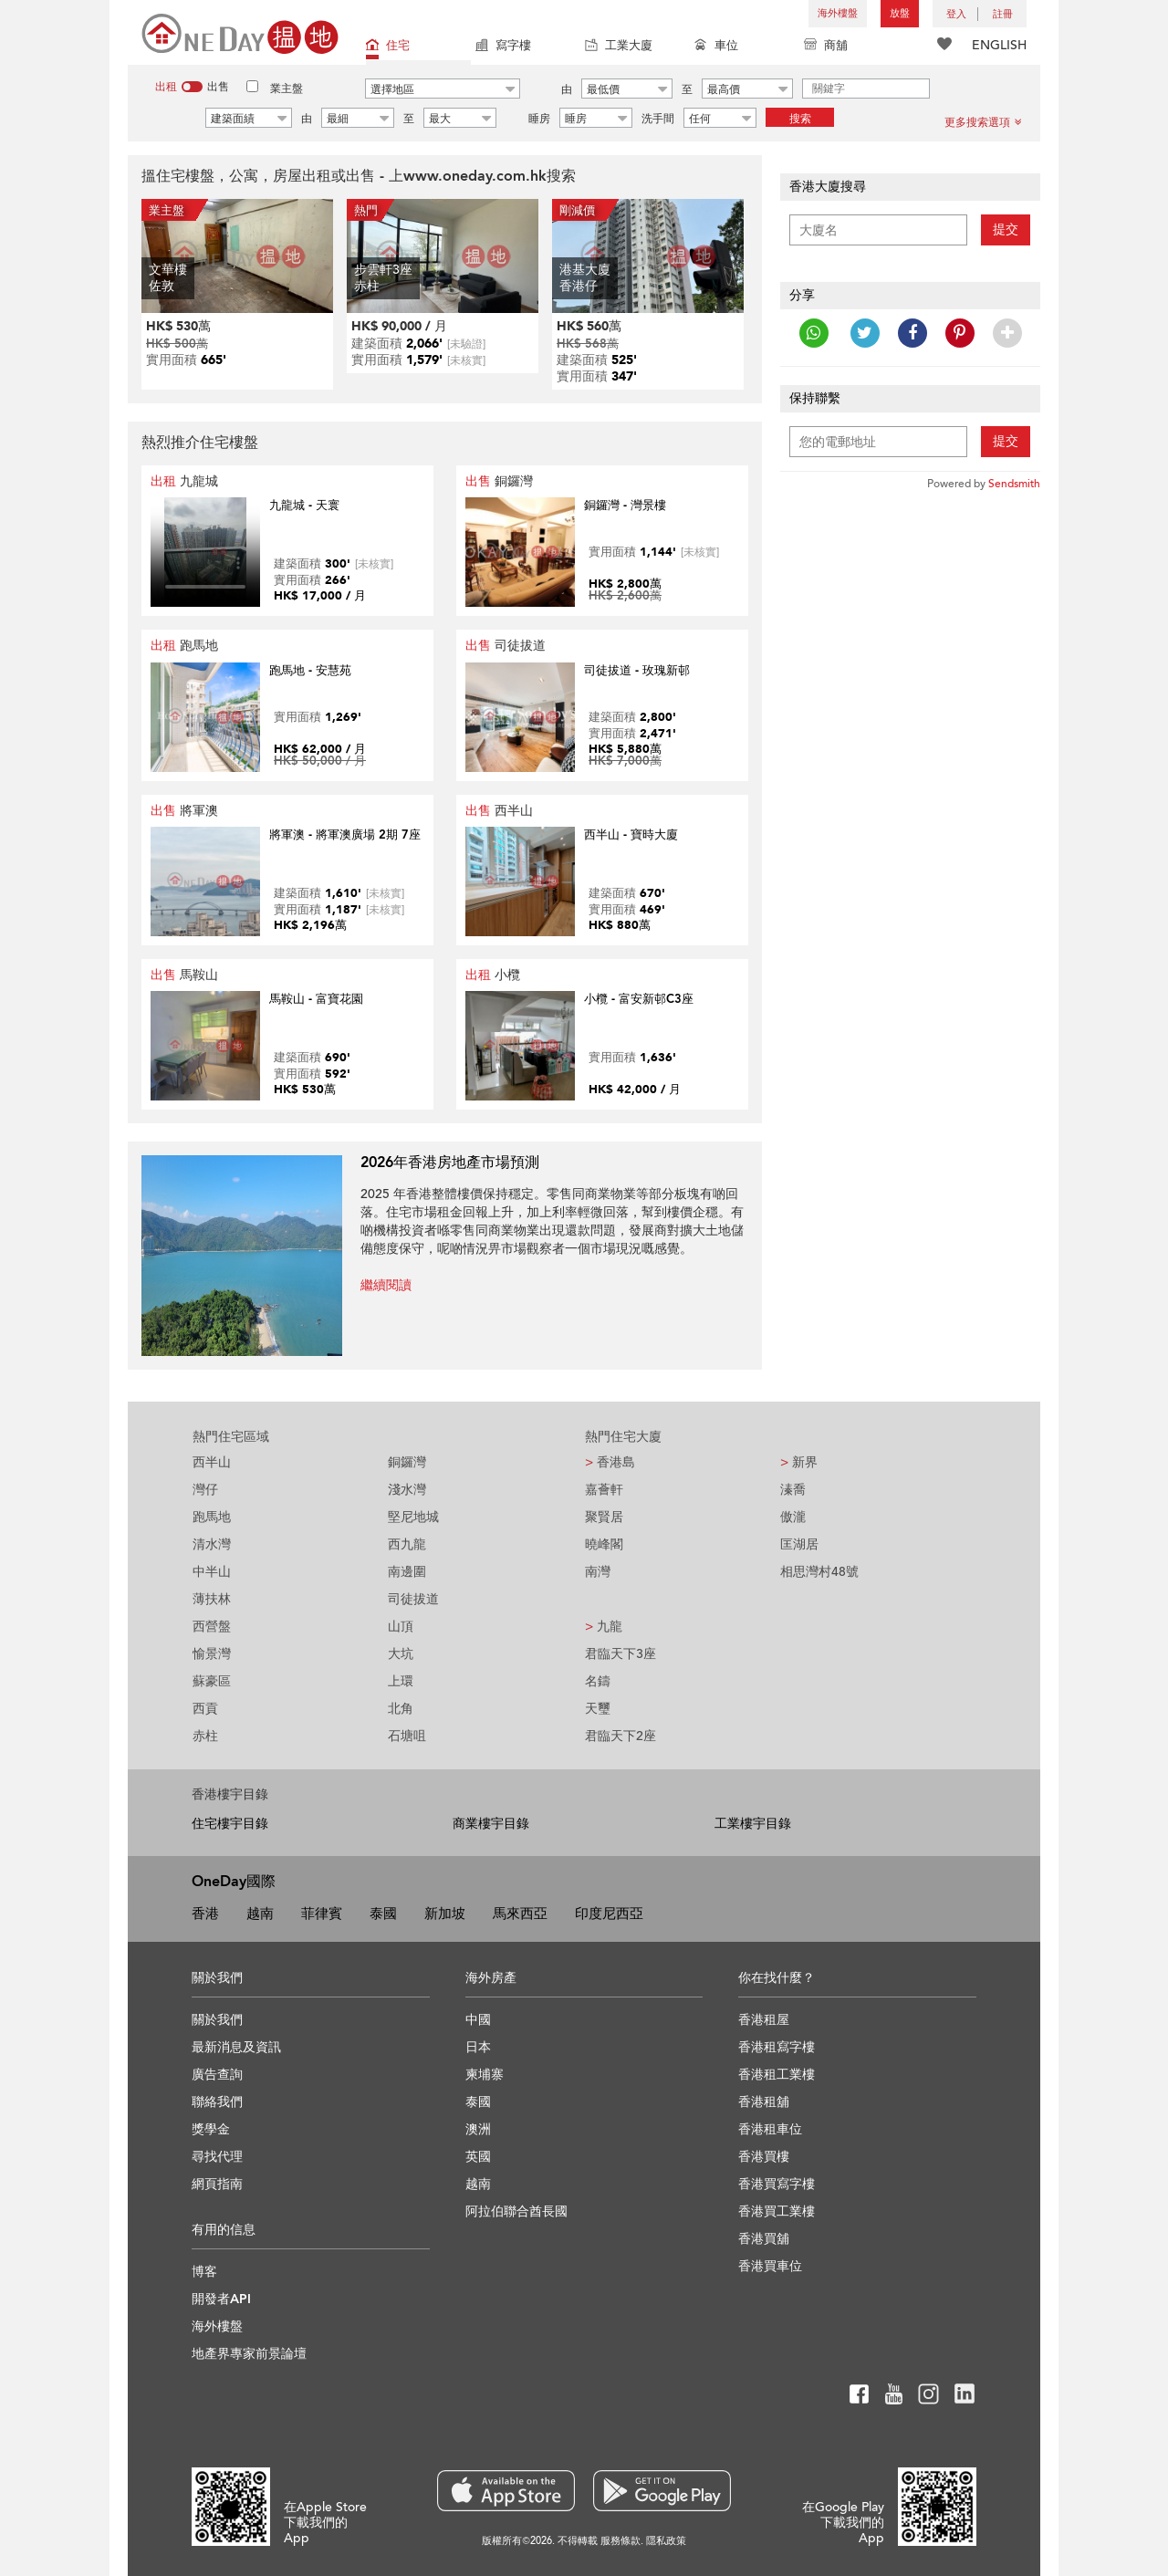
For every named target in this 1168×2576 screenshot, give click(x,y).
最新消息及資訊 (236, 2047)
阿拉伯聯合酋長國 (516, 2211)
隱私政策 (666, 2541)
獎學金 (211, 2129)
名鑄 (597, 1681)
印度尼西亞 (609, 1913)
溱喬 (793, 1489)
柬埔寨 (484, 2074)
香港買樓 (763, 2156)
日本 (478, 2047)
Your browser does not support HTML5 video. (205, 552)
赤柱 (205, 1736)
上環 (400, 1681)
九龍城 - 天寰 (304, 505)
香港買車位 (770, 2266)
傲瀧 (793, 1517)
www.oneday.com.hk (475, 176)
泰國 (383, 1913)
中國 (478, 2019)
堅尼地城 (413, 1517)
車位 (716, 47)
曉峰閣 (604, 1544)
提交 (1005, 229)
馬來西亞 (520, 1913)
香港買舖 (763, 2238)
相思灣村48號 (819, 1571)
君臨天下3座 (620, 1654)
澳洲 (478, 2129)
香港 (205, 1913)
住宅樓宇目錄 (230, 1823)
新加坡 (444, 1913)
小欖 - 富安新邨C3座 (639, 999)
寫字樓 (503, 47)
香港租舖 (763, 2102)
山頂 (400, 1626)
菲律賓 (321, 1913)
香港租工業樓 (776, 2074)
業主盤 (286, 88)
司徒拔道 (505, 645)
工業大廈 (618, 47)
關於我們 (217, 2019)
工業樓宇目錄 (752, 1823)
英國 (478, 2156)
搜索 (800, 118)
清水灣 (212, 1544)
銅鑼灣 (499, 481)
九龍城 (184, 481)
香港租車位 (770, 2129)
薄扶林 (212, 1599)
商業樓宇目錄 (491, 1823)
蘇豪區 (212, 1681)
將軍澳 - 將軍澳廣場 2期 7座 (345, 835)
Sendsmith (1014, 483)
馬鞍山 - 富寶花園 (316, 999)
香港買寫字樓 (776, 2184)
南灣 (597, 1571)
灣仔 (205, 1489)
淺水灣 (407, 1489)
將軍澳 (184, 810)
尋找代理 (217, 2156)
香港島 (610, 1462)
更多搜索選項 (983, 122)
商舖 (826, 47)
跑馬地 (184, 645)
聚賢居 (604, 1517)
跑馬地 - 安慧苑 (310, 670)
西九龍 (407, 1544)
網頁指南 (217, 2184)
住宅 (388, 47)
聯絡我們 (217, 2102)
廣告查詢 (217, 2074)
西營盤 (212, 1626)
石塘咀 (407, 1736)
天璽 (597, 1708)
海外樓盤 (838, 13)
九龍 (603, 1626)
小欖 (492, 975)
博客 (204, 2271)
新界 (799, 1462)
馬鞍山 (184, 975)
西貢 (205, 1708)
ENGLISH (999, 45)
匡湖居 (799, 1544)
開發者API (221, 2299)
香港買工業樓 (776, 2211)
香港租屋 (763, 2019)
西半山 (499, 810)
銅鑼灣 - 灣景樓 (625, 505)
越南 (260, 1913)
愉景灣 (212, 1654)
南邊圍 (407, 1571)
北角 (400, 1708)
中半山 (212, 1571)
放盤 (900, 13)
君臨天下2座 (620, 1736)
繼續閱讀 (386, 1285)
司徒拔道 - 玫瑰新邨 (637, 670)
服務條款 (620, 2541)
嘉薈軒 (604, 1489)
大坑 (400, 1654)
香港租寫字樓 (776, 2047)
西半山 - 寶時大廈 (631, 835)
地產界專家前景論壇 (249, 2353)
